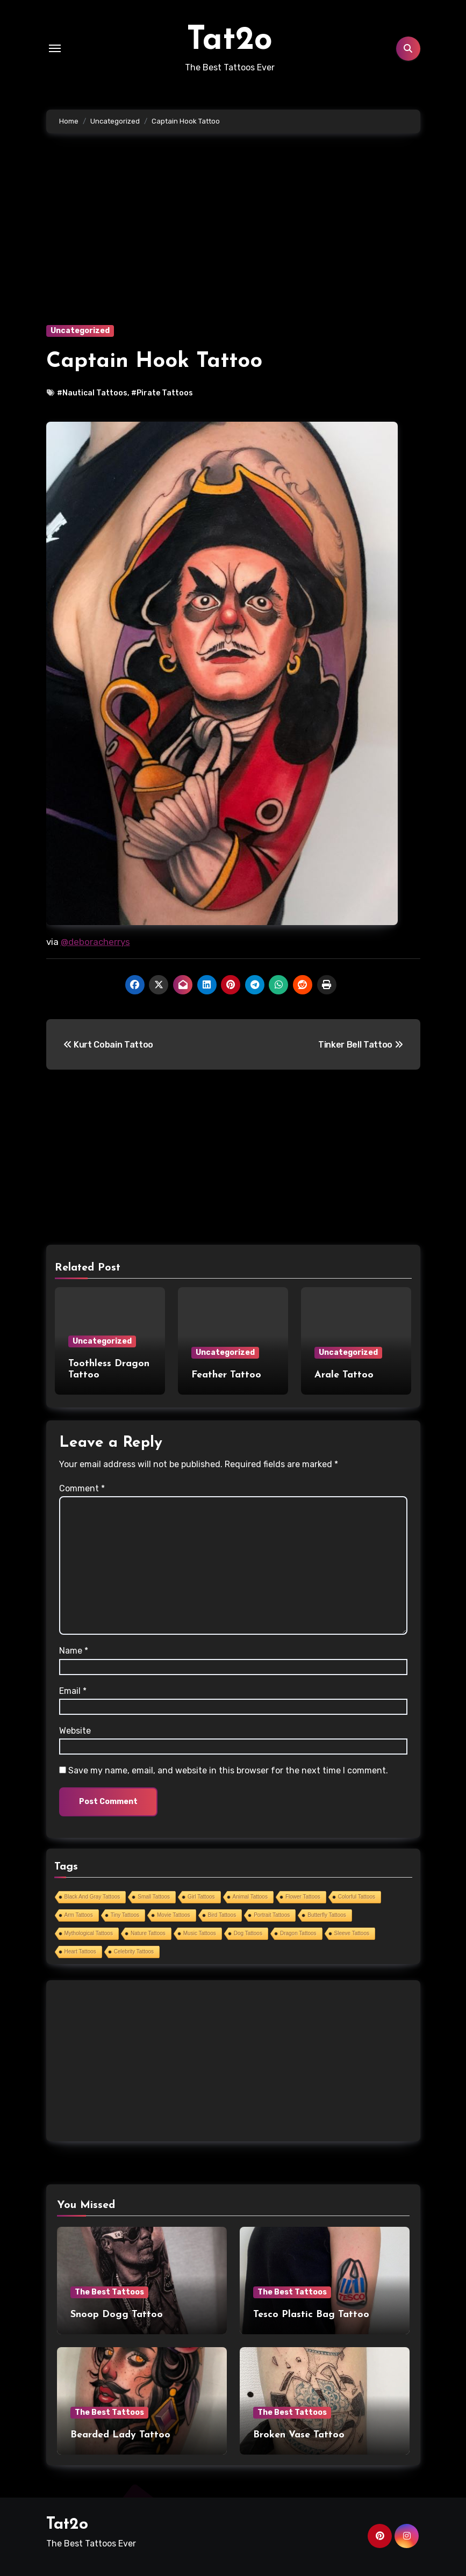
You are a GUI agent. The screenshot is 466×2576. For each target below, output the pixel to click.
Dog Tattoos (248, 1933)
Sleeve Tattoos (351, 1933)
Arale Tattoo (344, 1375)
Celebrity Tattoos (134, 1951)
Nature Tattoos (148, 1933)
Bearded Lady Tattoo (120, 2435)
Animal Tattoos (250, 1897)
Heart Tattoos (80, 1951)
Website (75, 1731)
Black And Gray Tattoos (92, 1897)
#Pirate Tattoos (162, 393)
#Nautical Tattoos (92, 393)
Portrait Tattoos (272, 1915)
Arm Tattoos (78, 1915)
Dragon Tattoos (298, 1933)
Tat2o (230, 41)
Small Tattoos (154, 1897)
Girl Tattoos (201, 1897)
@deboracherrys (95, 941)
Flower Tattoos (302, 1897)
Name (73, 1651)
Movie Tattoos (173, 1915)
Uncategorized (80, 330)
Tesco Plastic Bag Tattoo (311, 2315)
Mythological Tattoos (88, 1933)
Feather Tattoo (226, 1375)
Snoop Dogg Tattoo (116, 2315)
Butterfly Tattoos (326, 1915)
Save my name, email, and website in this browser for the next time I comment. (228, 1770)
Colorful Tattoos (356, 1897)
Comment (82, 1488)
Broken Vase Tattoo (299, 2435)
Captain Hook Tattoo (154, 361)
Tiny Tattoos (125, 1915)
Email (73, 1691)
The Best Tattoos (109, 2292)
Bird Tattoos (222, 1915)
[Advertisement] (235, 245)
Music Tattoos (199, 1933)
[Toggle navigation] (54, 48)
